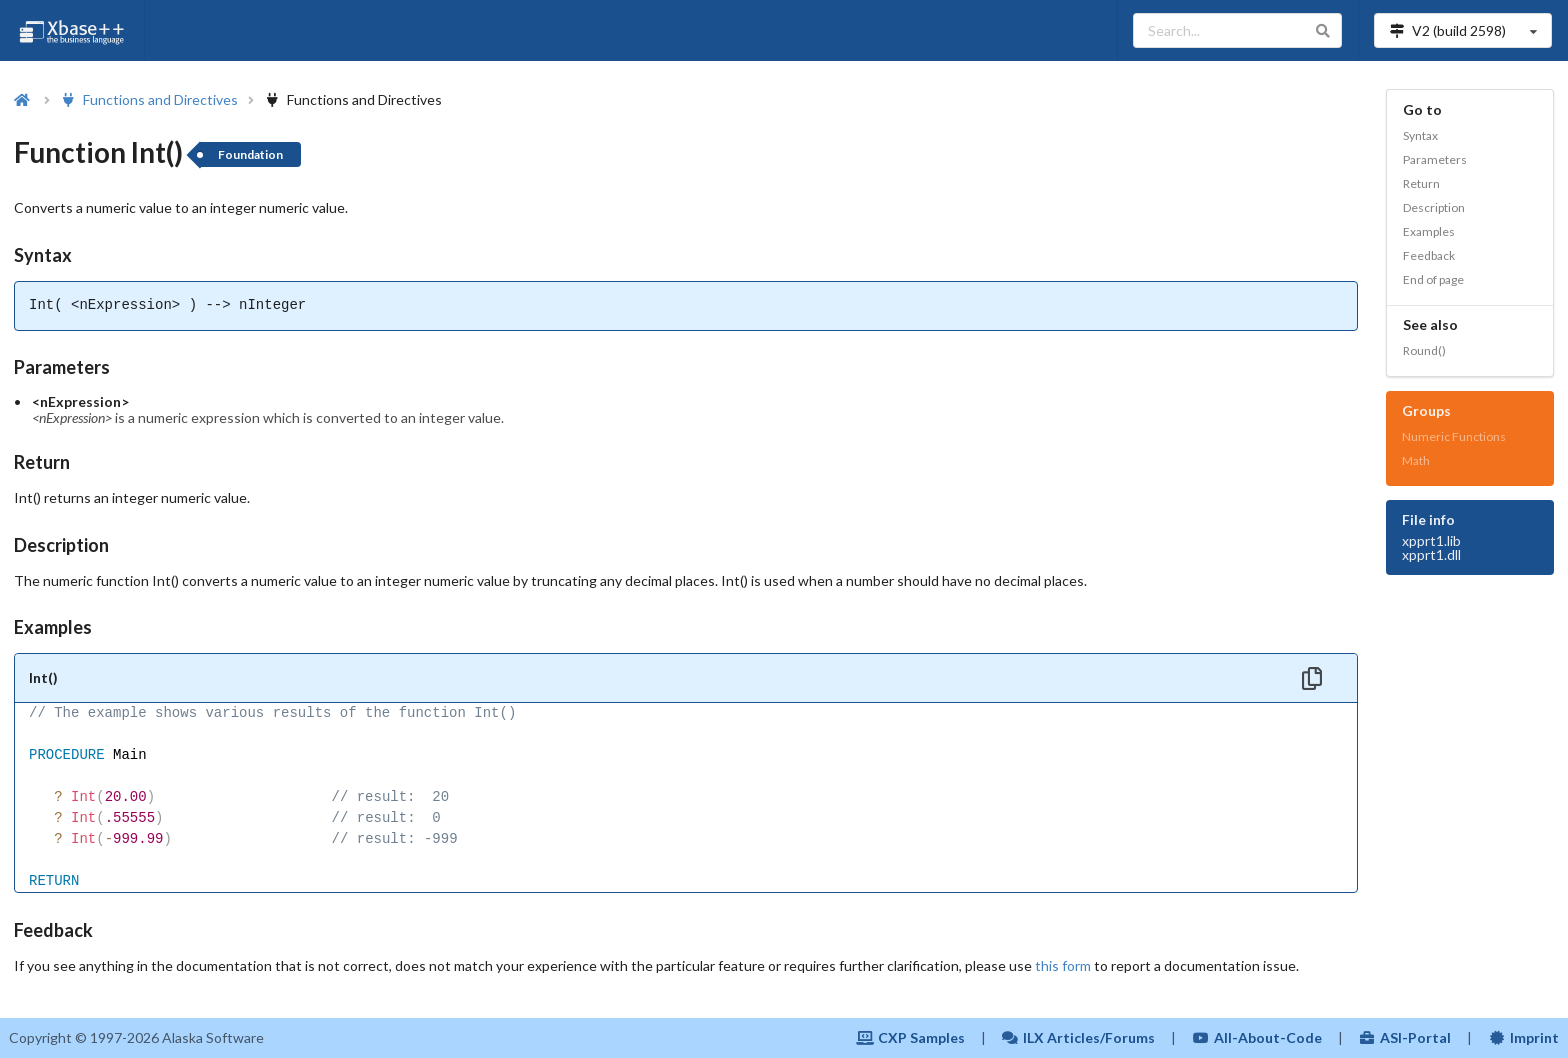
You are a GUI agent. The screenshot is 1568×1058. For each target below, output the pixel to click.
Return (1421, 183)
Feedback (1429, 255)
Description (1434, 207)
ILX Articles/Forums (1079, 1037)
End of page (1433, 279)
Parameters (1435, 159)
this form (1063, 965)
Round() (1424, 350)
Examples (1429, 231)
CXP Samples (910, 1037)
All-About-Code (1257, 1037)
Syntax (1420, 135)
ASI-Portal (1405, 1037)
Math (1416, 460)
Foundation (250, 154)
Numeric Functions (1454, 436)
